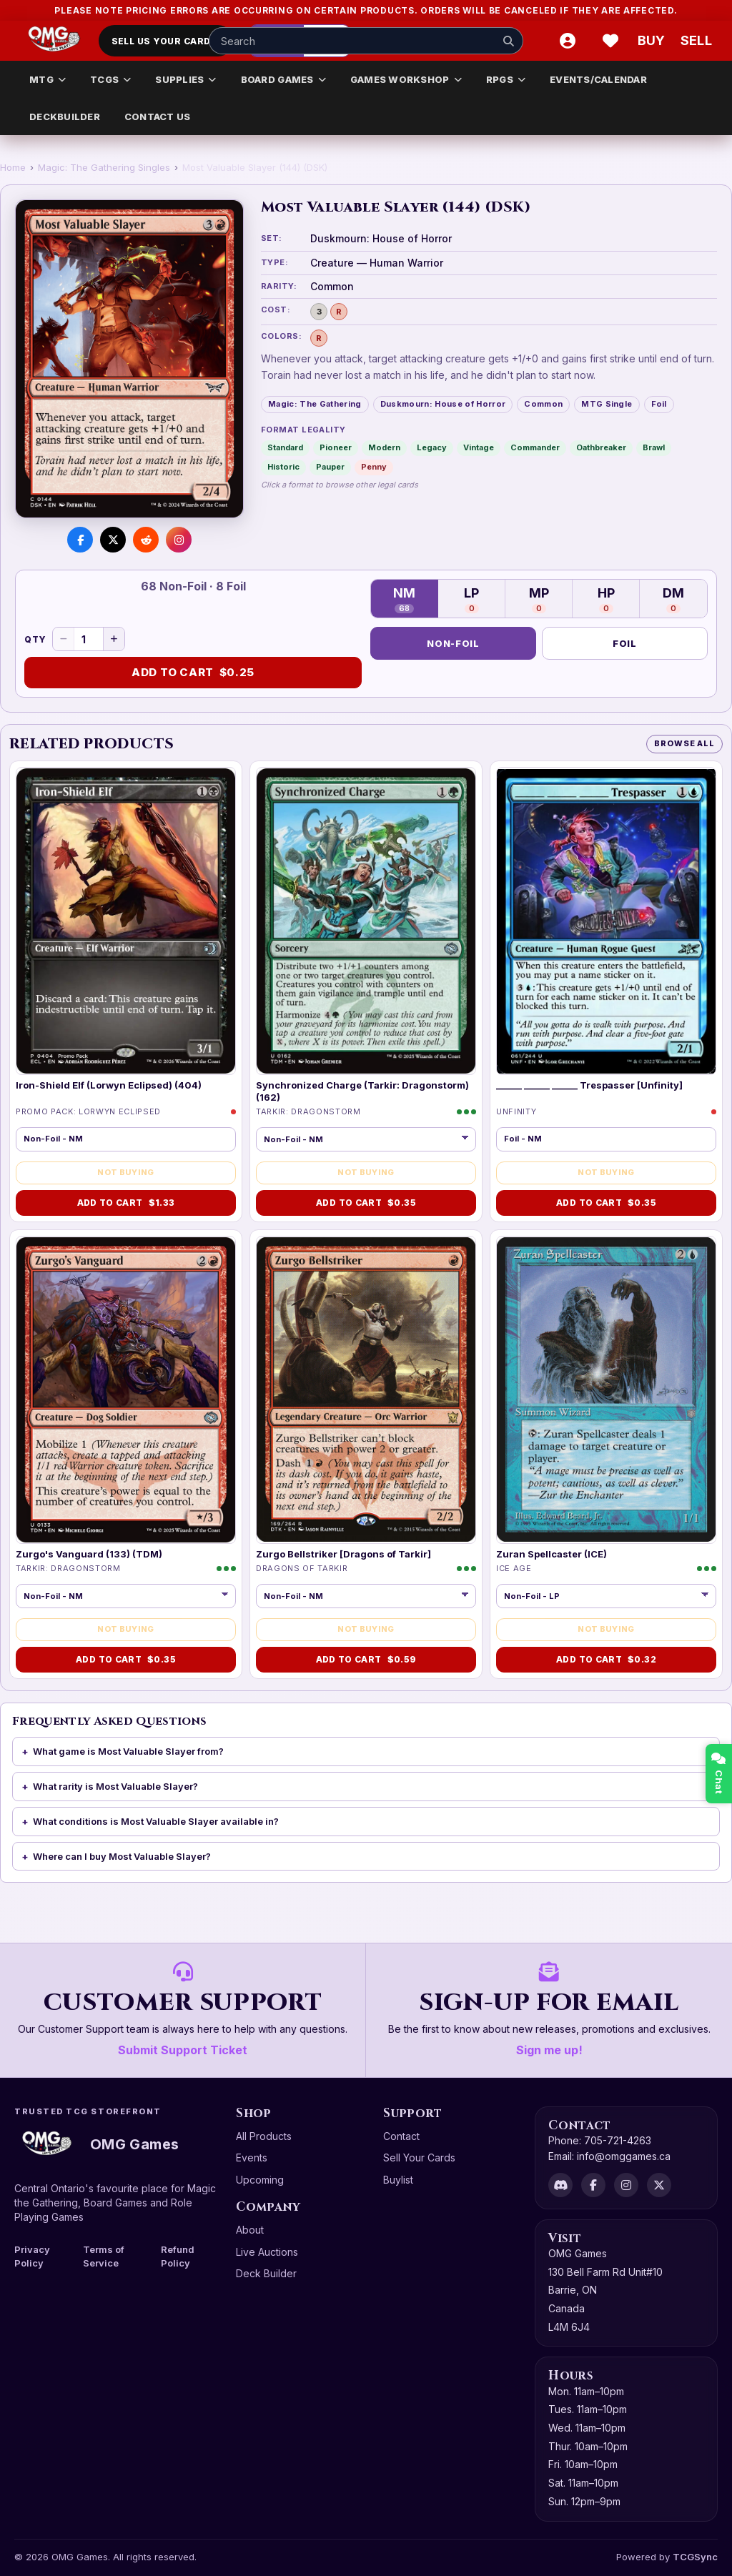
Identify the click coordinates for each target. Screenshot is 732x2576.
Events (251, 2157)
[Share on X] (113, 540)
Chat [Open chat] (718, 1774)
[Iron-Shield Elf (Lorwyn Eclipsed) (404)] (126, 921)
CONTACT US (157, 116)
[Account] (567, 40)
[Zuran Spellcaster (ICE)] (606, 1390)
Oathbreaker (601, 447)
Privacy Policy (32, 2256)
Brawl (654, 447)
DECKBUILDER (64, 116)
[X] (659, 2185)
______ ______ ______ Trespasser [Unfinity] (589, 1085)
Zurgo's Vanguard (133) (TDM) (89, 1554)
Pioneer (336, 447)
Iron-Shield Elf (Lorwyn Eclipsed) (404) (109, 1085)
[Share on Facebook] (80, 540)
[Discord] (560, 2185)
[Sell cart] (696, 40)
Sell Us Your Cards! (166, 41)
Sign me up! (549, 2050)
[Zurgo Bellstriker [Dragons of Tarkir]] (366, 1390)
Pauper (330, 467)
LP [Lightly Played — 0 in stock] (471, 599)
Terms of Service (103, 2256)
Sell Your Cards (419, 2157)
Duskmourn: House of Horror (443, 404)
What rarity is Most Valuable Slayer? (115, 1786)
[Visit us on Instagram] (179, 540)
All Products (264, 2136)
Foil (659, 404)
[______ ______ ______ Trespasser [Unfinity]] (606, 921)
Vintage (478, 447)
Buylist (398, 2180)
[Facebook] (593, 2185)
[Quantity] (88, 639)
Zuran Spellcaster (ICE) (551, 1554)
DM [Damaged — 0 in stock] (673, 599)
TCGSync (695, 2556)
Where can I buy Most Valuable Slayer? (122, 1856)
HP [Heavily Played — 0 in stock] (606, 599)
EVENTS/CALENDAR (598, 79)
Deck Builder (266, 2273)
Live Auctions (267, 2252)
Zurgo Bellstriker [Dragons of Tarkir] (343, 1554)
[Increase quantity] (113, 639)
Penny (374, 467)
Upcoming (260, 2180)
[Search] (508, 40)
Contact (401, 2136)
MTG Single (606, 404)
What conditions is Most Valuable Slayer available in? (156, 1821)
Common (543, 404)
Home (13, 167)
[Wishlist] (610, 40)
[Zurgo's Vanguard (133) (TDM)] (126, 1390)
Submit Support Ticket (182, 2050)
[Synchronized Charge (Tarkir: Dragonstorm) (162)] (366, 921)
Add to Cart (193, 672)
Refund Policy (177, 2256)
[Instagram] (626, 2185)
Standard (285, 447)
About (250, 2230)
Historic (283, 467)
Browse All (684, 743)
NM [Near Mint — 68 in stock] (404, 599)
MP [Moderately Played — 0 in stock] (539, 599)
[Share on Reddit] (146, 540)
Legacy (432, 447)
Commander (535, 447)
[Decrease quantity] (63, 639)
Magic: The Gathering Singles (104, 167)
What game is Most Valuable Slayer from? (128, 1751)
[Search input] (366, 40)
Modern (384, 447)
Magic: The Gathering (315, 404)
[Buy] (653, 40)
